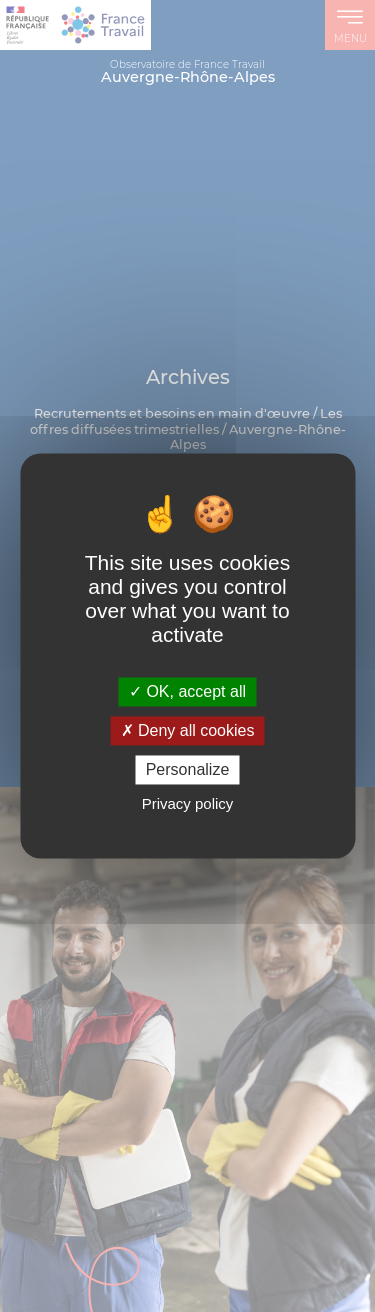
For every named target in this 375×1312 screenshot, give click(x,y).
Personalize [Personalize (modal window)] (188, 769)
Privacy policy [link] (188, 804)
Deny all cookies (188, 730)
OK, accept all (187, 691)
